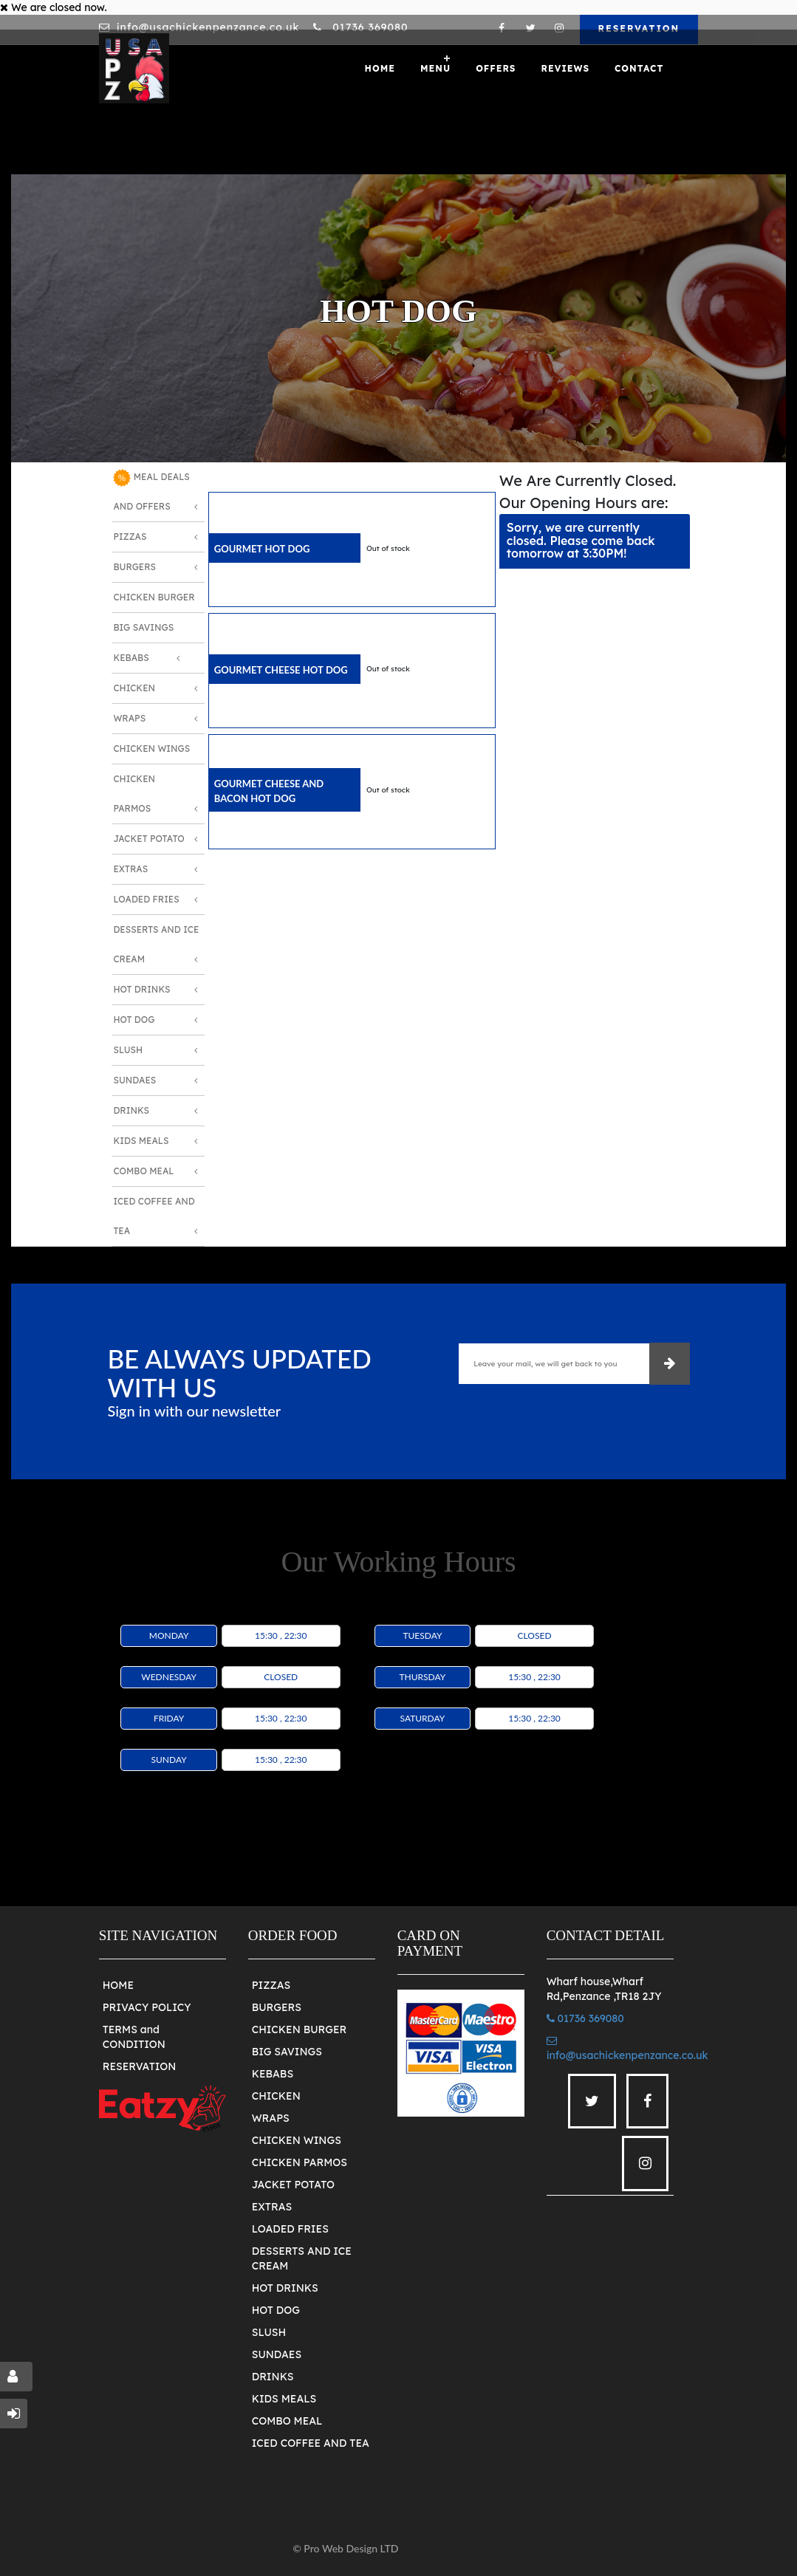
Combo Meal (143, 1170)
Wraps (129, 718)
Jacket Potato (148, 838)
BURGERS (276, 2007)
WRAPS (271, 2118)
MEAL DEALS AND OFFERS (151, 490)
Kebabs (130, 657)
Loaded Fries (146, 899)
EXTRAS (272, 2206)
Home (380, 68)
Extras (130, 868)
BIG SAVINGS (287, 2051)
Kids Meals (140, 1140)
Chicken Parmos (134, 793)
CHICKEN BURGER (299, 2029)
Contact (639, 68)
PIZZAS (271, 1985)
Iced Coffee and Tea (153, 1216)
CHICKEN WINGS (296, 2140)
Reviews (565, 68)
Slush (128, 1049)
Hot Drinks (141, 989)
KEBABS (272, 2073)
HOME (118, 1985)
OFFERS (496, 68)
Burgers (134, 566)
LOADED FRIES (290, 2229)
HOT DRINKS (285, 2288)
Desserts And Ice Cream (156, 944)
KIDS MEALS (284, 2398)
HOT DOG (276, 2310)
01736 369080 (368, 27)
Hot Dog (133, 1019)
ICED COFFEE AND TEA (310, 2443)
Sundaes (134, 1080)
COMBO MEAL (287, 2421)
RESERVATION (639, 28)
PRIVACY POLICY (147, 2007)
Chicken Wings (151, 748)
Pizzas (129, 536)
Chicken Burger (153, 597)
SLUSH (269, 2332)
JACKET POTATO (293, 2184)
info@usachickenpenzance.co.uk (208, 27)
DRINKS (273, 2376)
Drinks (131, 1110)
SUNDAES (277, 2354)
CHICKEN (276, 2096)
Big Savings (143, 627)
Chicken (134, 687)
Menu (435, 68)
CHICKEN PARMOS (299, 2162)
